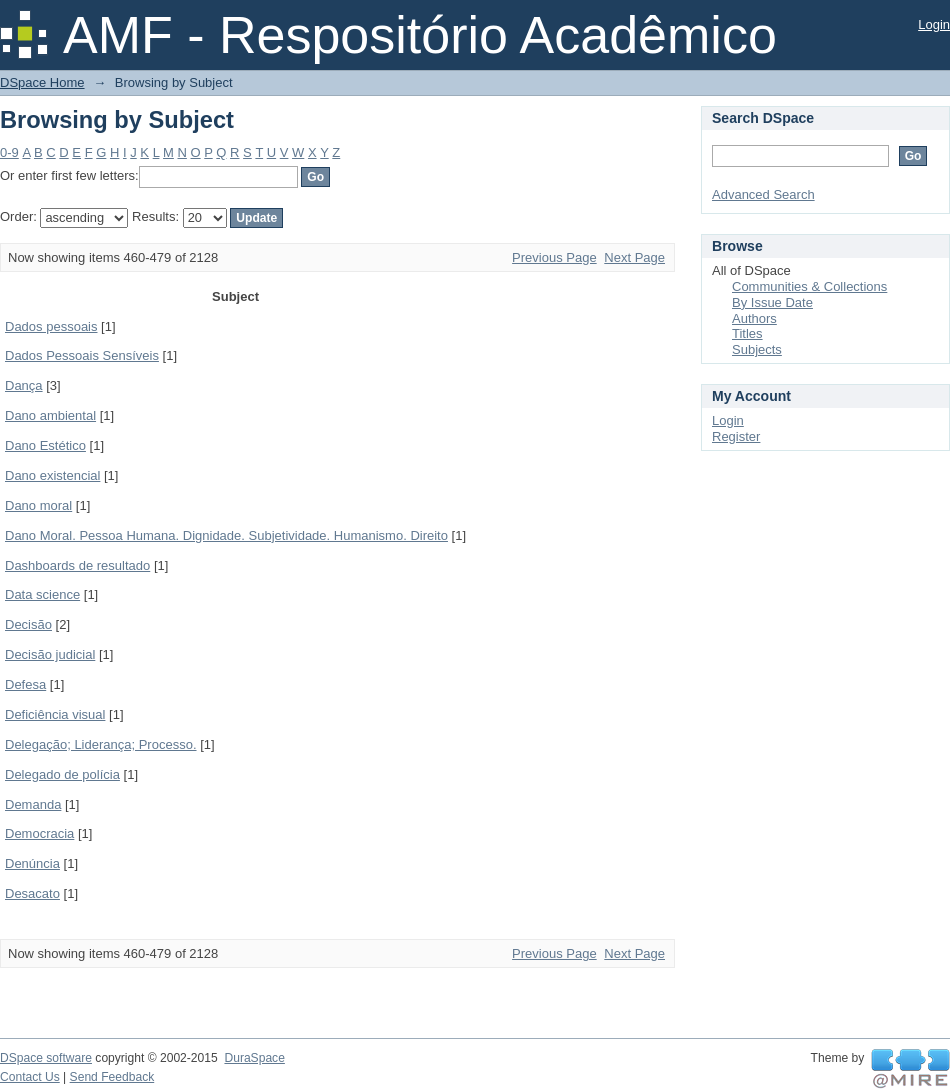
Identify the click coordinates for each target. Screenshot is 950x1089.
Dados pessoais (51, 326)
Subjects (757, 349)
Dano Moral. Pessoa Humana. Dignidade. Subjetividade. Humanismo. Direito (226, 535)
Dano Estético (45, 445)
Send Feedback (112, 1077)
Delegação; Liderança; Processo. (101, 744)
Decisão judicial (50, 654)
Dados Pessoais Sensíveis (82, 355)
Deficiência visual (55, 714)
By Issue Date (772, 302)
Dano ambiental (50, 415)
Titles (747, 333)
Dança (24, 385)
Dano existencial (52, 475)
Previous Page (554, 257)
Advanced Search (763, 194)
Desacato (32, 893)
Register (736, 436)
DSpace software (46, 1058)
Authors (754, 318)
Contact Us (30, 1077)
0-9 (9, 152)
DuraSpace (254, 1058)
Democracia (39, 833)
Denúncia (32, 863)
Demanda (33, 804)
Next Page (634, 257)
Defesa (25, 684)
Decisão (28, 624)
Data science (42, 594)
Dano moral (38, 505)
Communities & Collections (809, 286)
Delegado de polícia (62, 774)
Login (934, 24)
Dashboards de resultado (77, 565)
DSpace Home (42, 82)
